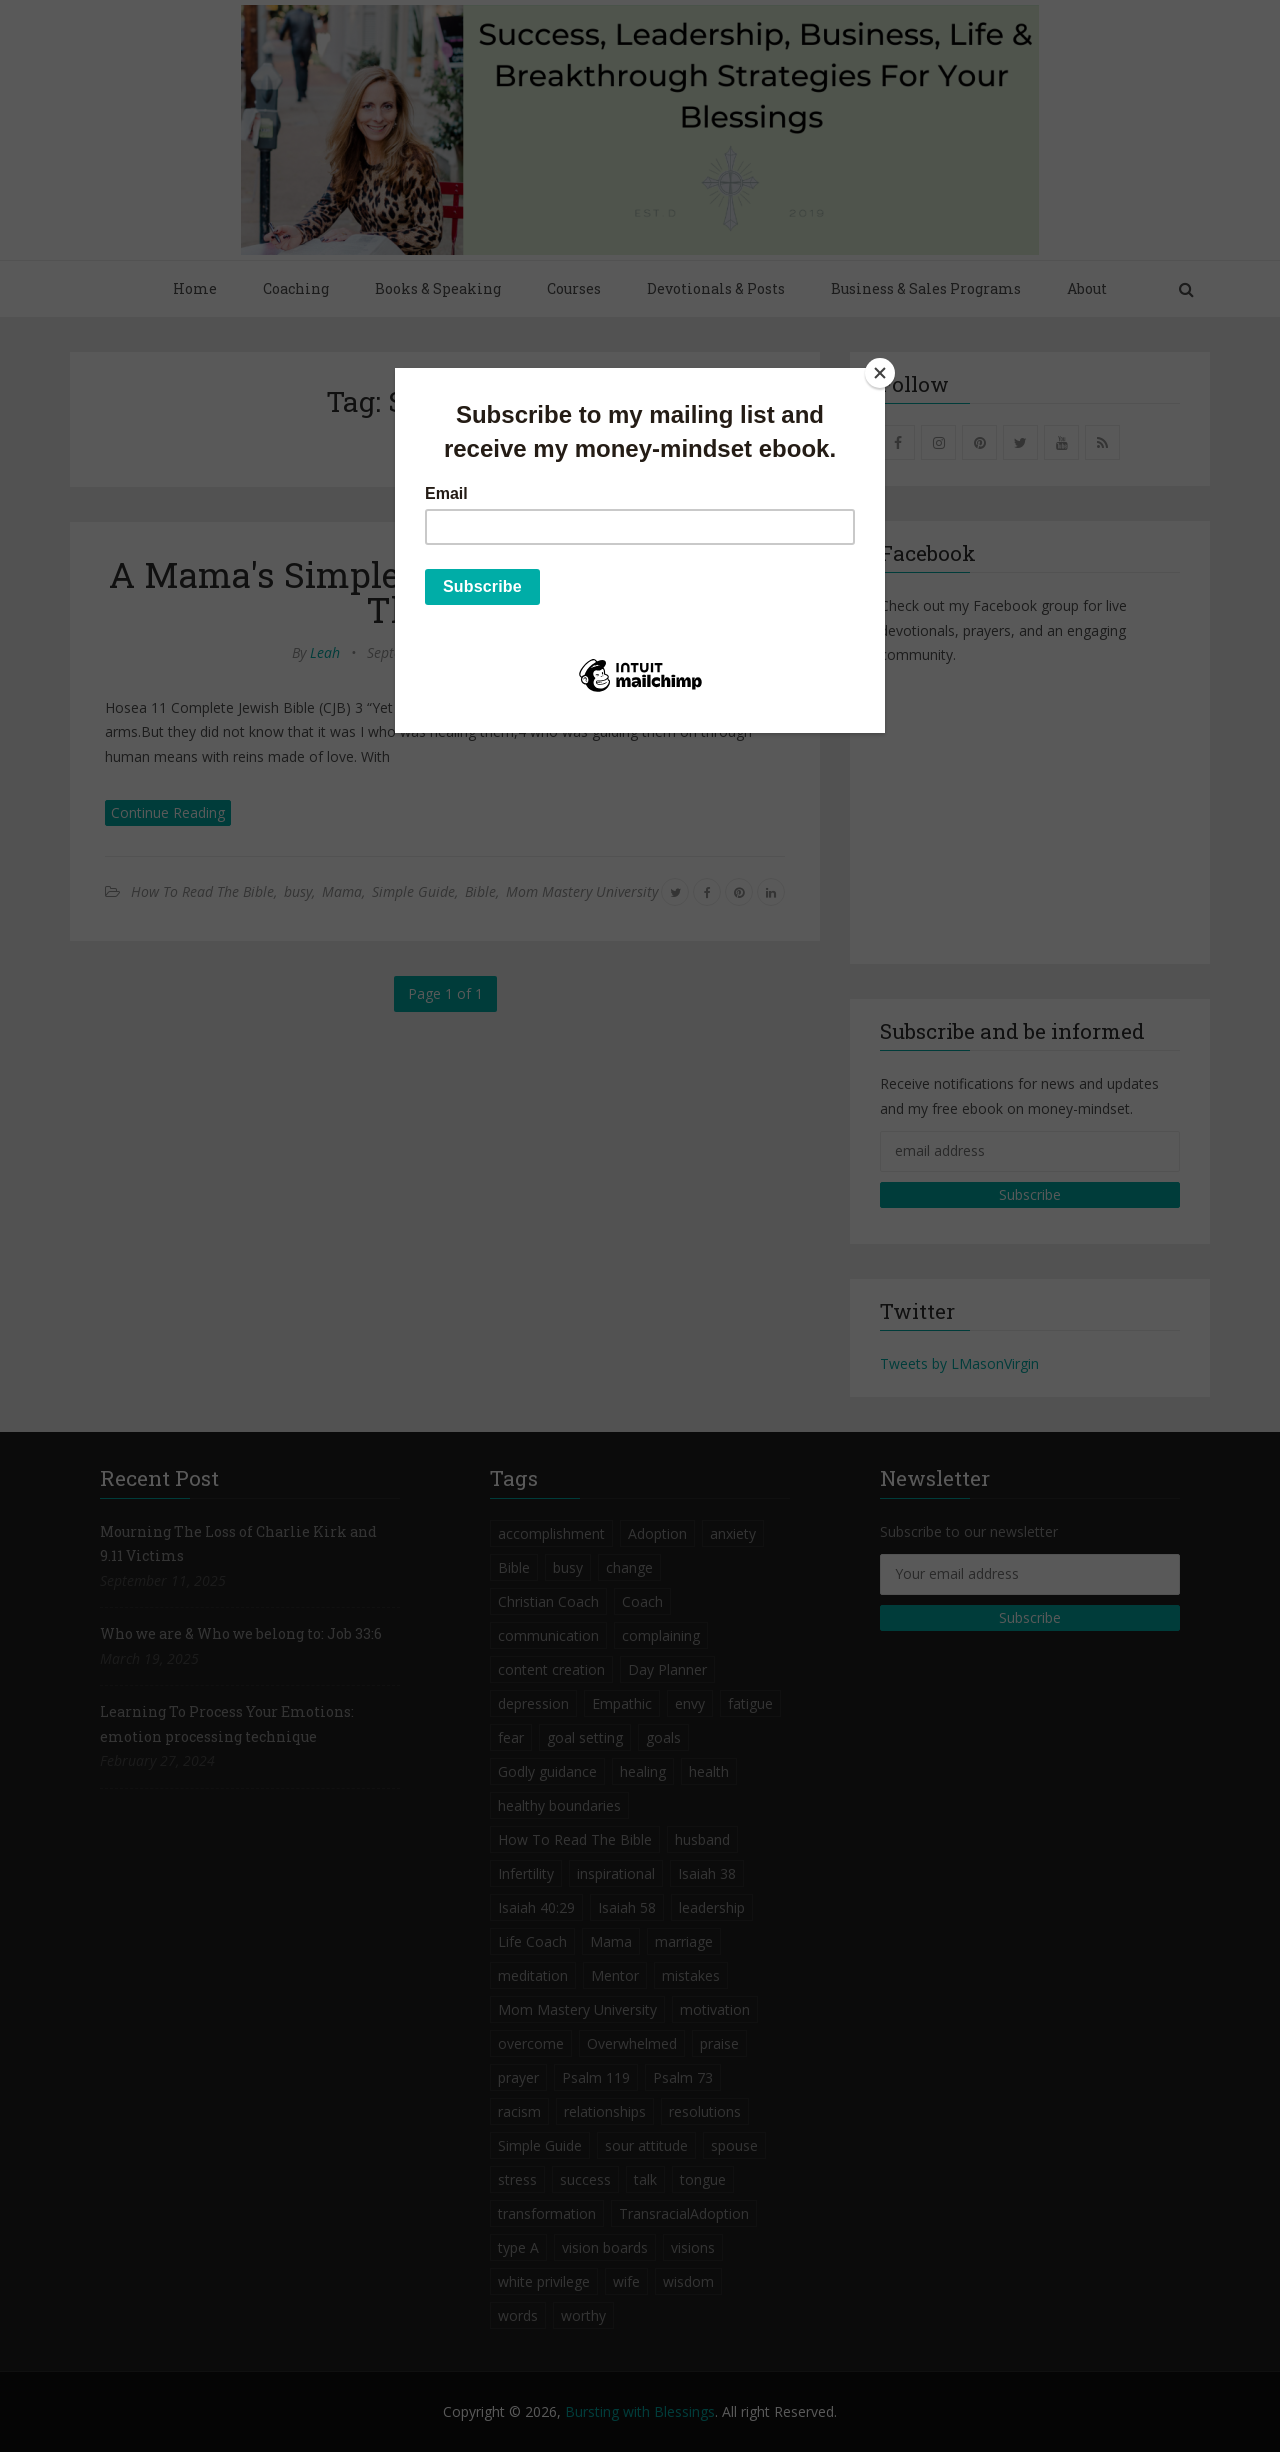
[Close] (880, 373)
